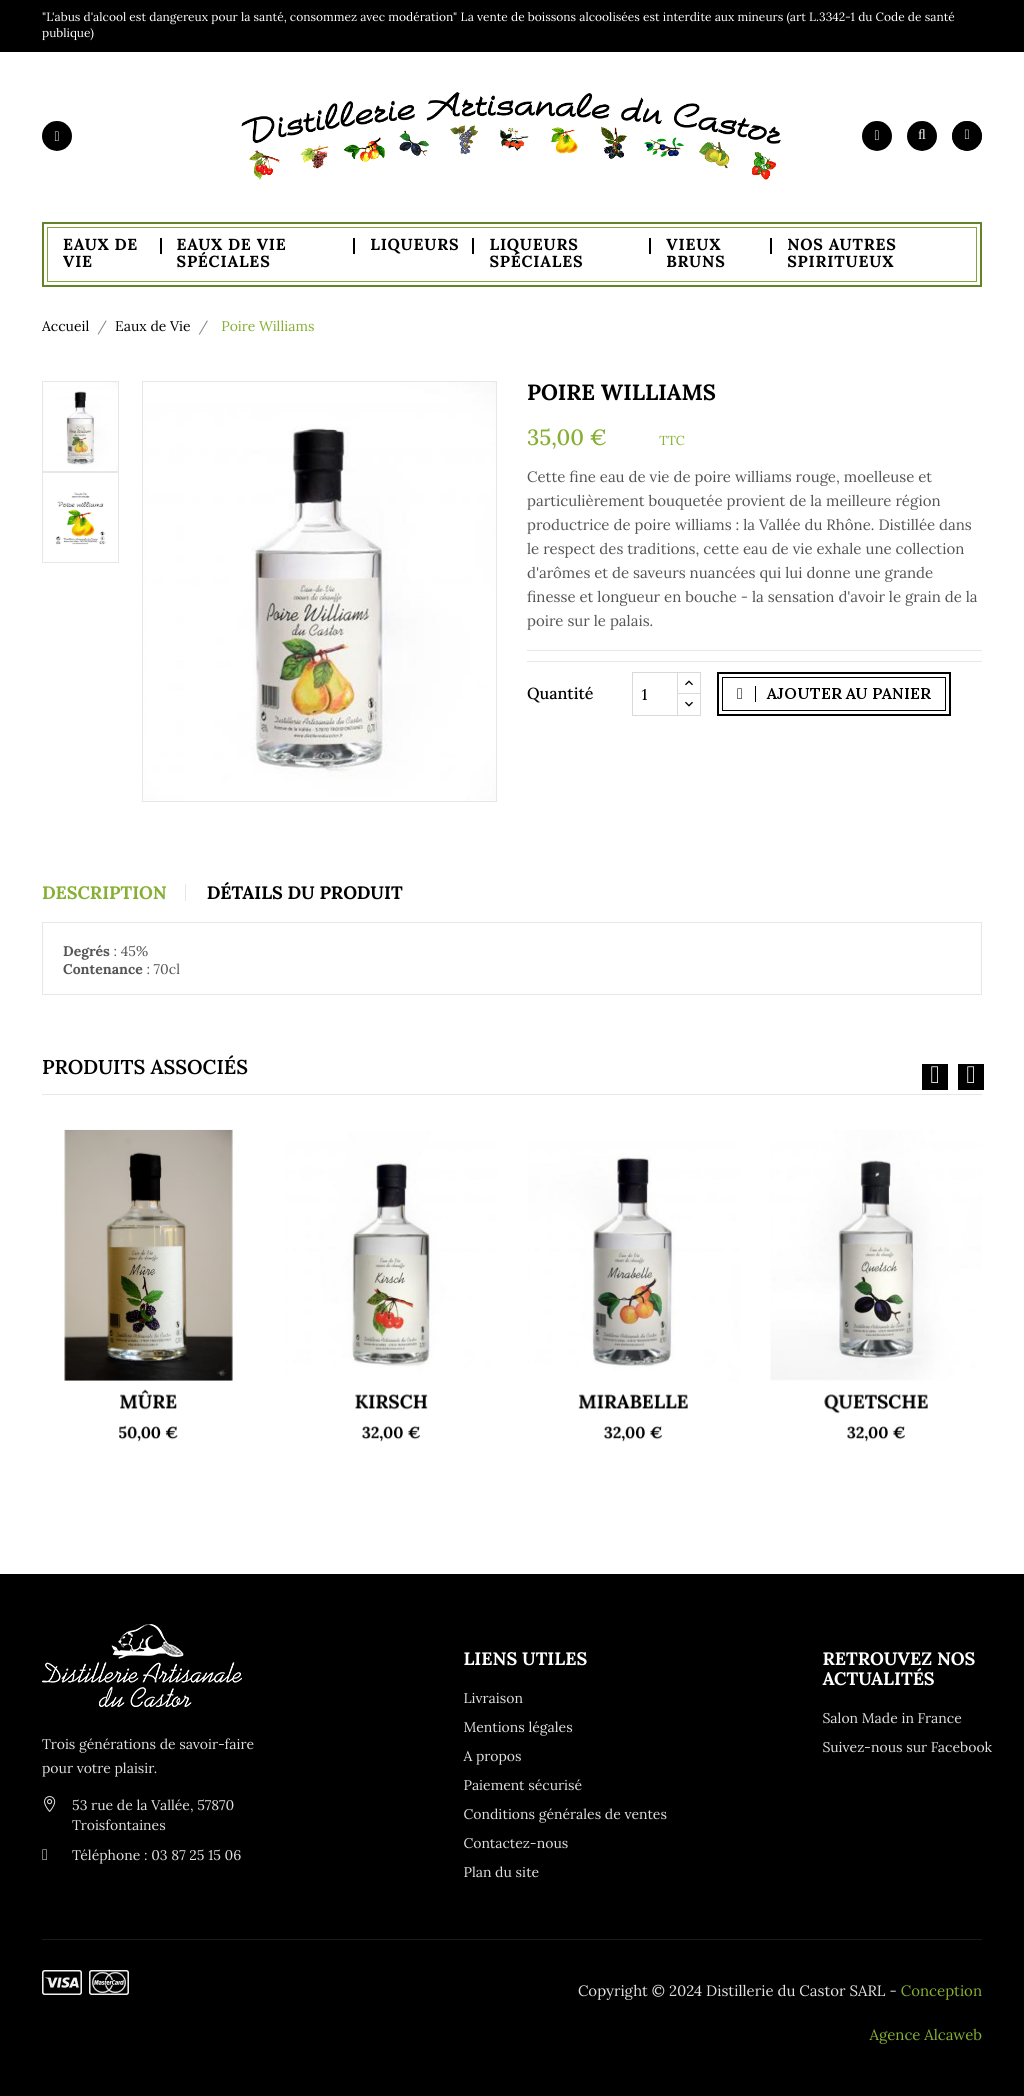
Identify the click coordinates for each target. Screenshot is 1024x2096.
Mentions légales (518, 1727)
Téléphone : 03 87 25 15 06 (156, 1855)
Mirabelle (633, 1350)
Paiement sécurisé (523, 1785)
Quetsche (876, 1350)
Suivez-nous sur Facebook (902, 1747)
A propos (493, 1756)
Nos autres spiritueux (841, 254)
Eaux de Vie (100, 254)
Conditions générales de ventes (544, 1814)
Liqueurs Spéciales (536, 254)
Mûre (148, 1350)
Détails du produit (305, 893)
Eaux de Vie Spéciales (232, 254)
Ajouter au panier (834, 693)
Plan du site (502, 1872)
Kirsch (390, 1350)
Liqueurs (414, 245)
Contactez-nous (516, 1843)
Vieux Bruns (695, 254)
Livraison (493, 1698)
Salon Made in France (891, 1718)
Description (104, 893)
